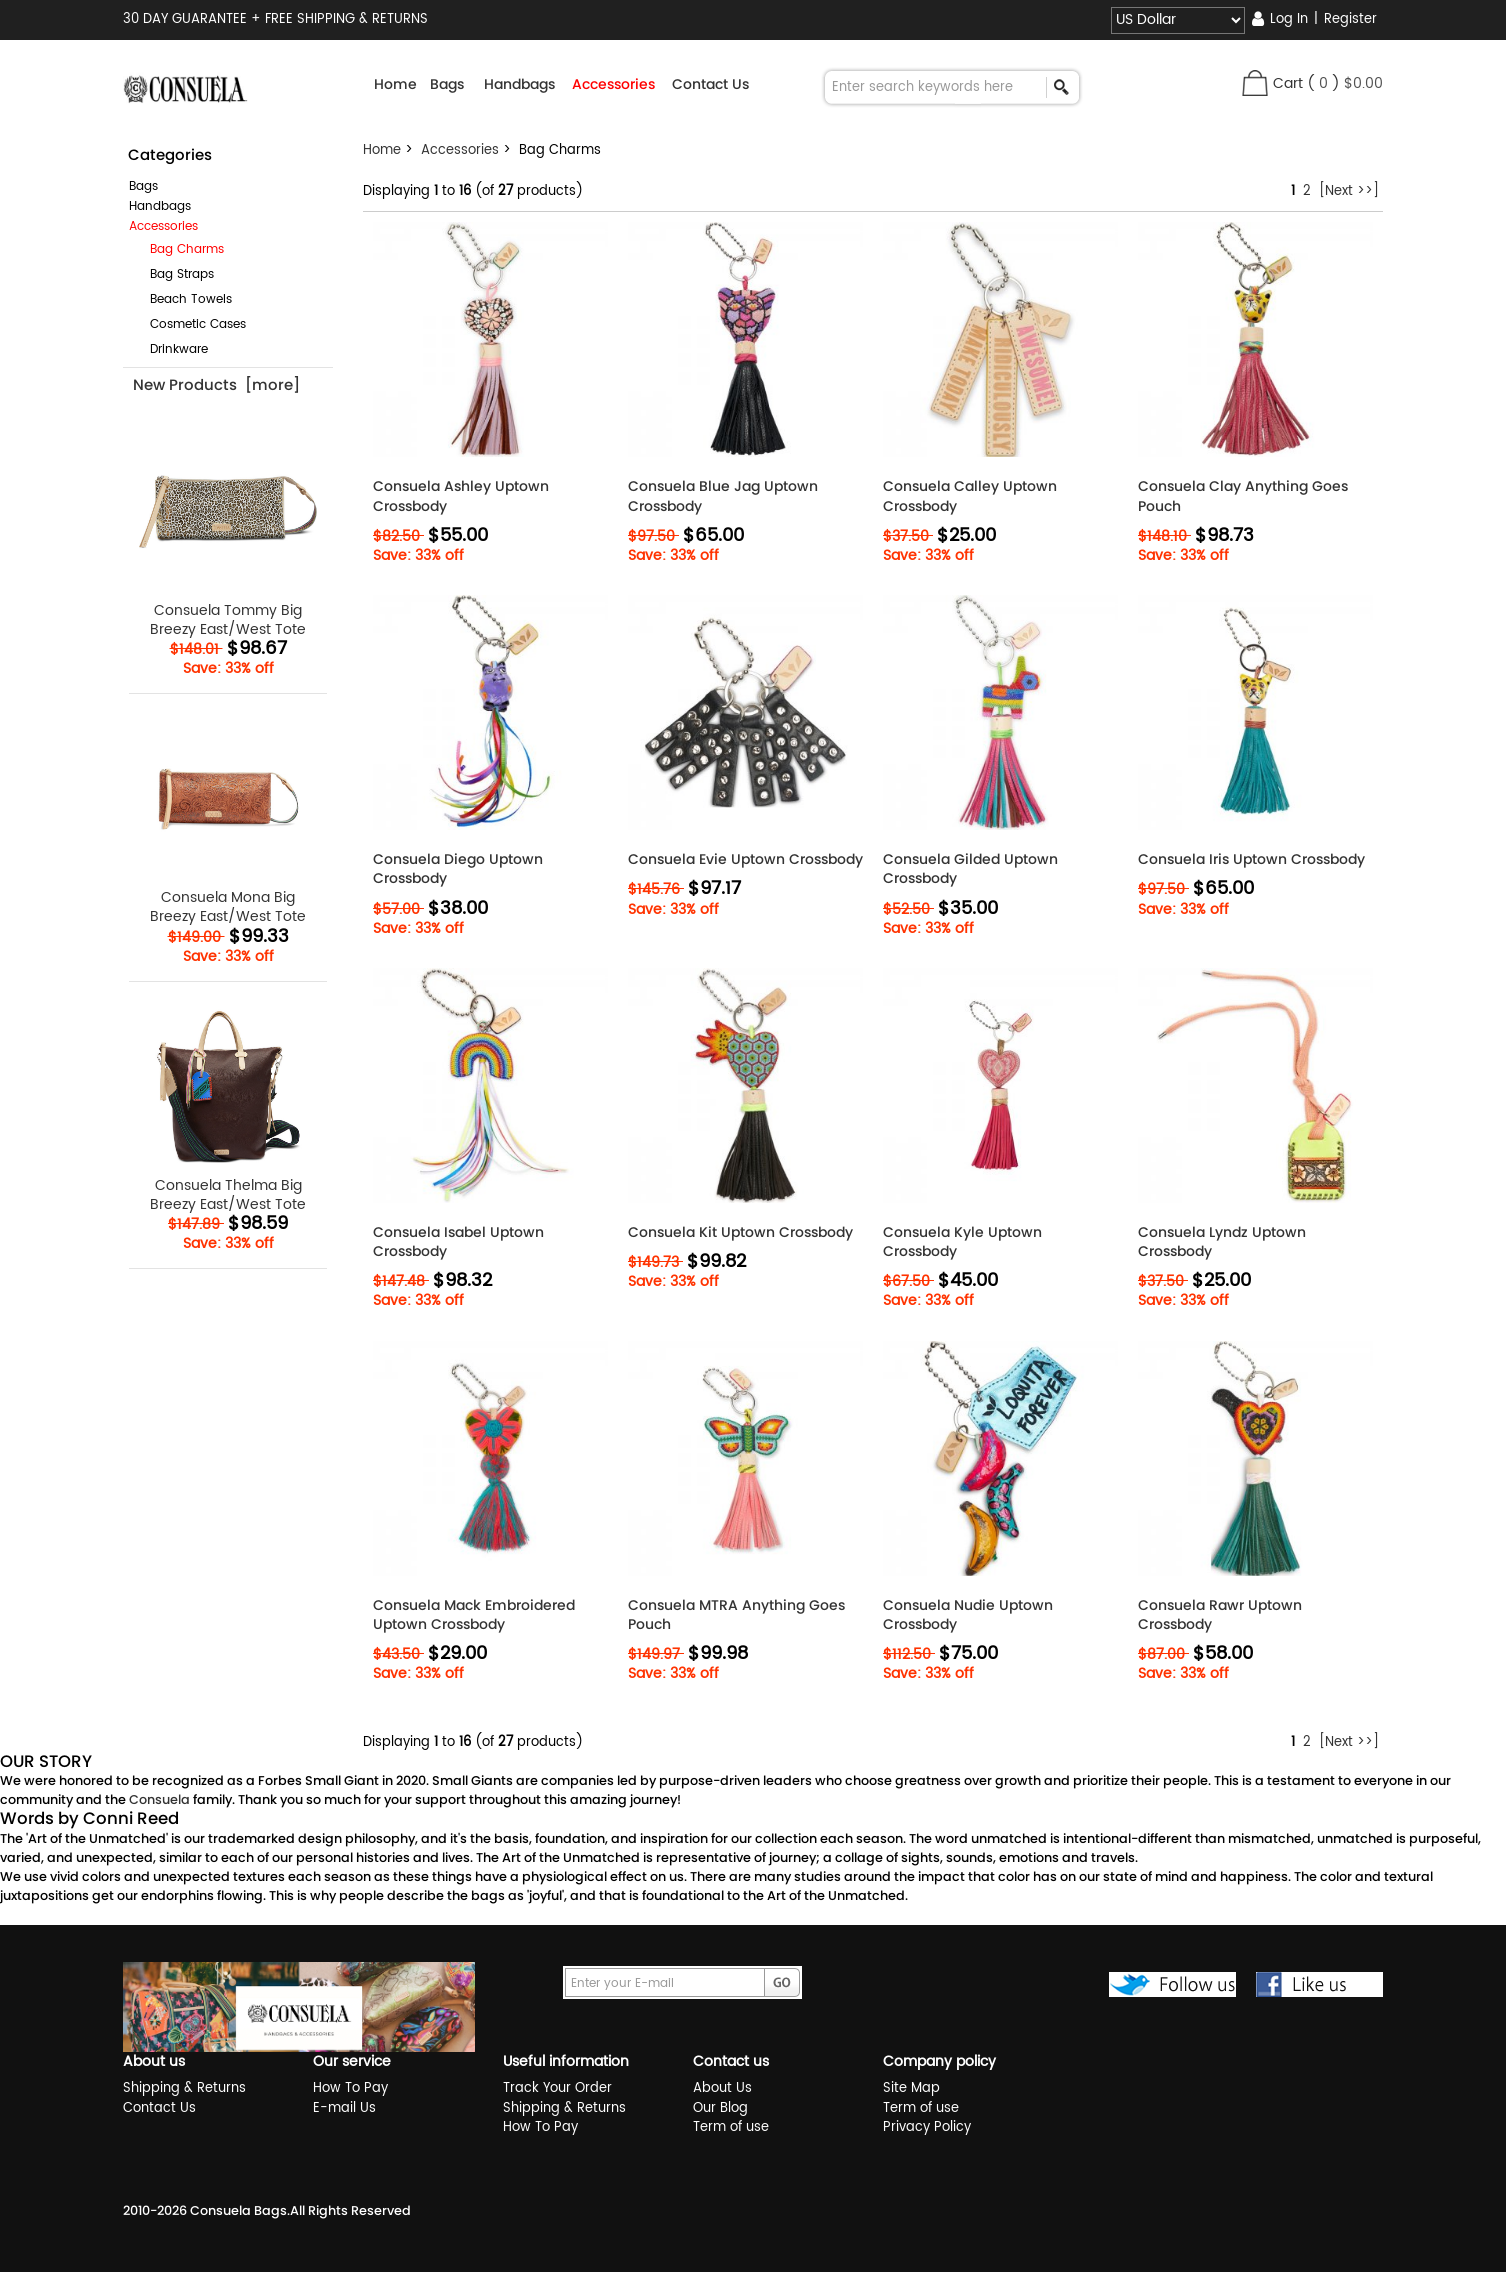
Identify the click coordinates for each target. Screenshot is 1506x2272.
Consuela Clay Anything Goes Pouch (1243, 496)
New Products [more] (216, 384)
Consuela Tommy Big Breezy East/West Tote (228, 530)
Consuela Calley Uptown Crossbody (970, 496)
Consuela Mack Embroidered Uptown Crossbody (474, 1615)
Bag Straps (174, 274)
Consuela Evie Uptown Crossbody (745, 859)
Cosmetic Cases (190, 324)
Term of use (731, 2127)
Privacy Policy (927, 2127)
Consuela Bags (238, 2210)
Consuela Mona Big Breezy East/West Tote (228, 817)
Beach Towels (183, 299)
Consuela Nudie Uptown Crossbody (968, 1615)
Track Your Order (557, 2088)
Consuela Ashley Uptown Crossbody (461, 496)
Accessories (460, 150)
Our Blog (720, 2108)
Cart (1288, 83)
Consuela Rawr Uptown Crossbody (1220, 1615)
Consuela (159, 1799)
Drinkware (171, 349)
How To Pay (350, 2088)
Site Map (911, 2088)
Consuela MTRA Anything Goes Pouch (736, 1615)
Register (1350, 19)
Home (395, 84)
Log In (1289, 19)
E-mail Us (344, 2108)
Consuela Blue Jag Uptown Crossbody (723, 496)
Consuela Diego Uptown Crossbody (458, 869)
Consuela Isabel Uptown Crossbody (458, 1242)
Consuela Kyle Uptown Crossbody (962, 1242)
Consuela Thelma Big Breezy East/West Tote (228, 1105)
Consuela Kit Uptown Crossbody (740, 1232)
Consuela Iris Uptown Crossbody (1251, 859)
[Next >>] (1349, 191)
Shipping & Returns (184, 2088)
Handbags (160, 206)
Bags (143, 186)
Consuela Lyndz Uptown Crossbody (1222, 1242)
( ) (1345, 83)
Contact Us (710, 84)
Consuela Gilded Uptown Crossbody (970, 869)
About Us (722, 2088)
